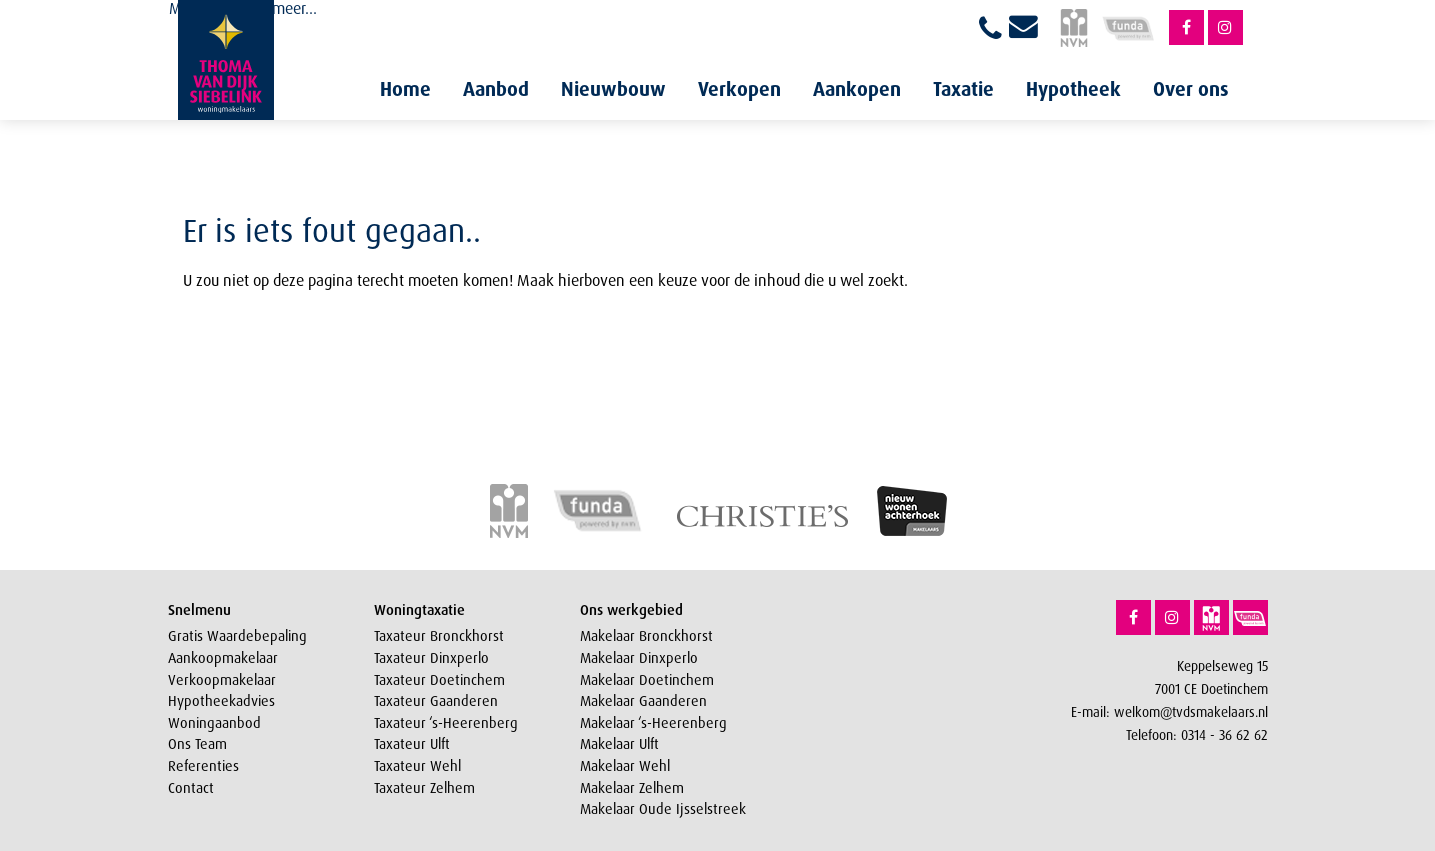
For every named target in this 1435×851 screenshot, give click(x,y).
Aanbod (496, 89)
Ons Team (197, 744)
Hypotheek (1073, 89)
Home (405, 89)
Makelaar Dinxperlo (639, 658)
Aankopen (857, 89)
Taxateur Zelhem (424, 788)
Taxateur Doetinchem (439, 680)
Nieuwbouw (613, 89)
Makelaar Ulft (619, 744)
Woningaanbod (214, 723)
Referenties (203, 766)
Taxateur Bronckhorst (439, 636)
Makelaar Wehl (625, 766)
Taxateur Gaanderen (436, 701)
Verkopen (739, 89)
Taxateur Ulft (412, 744)
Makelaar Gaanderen (643, 701)
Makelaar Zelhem (632, 788)
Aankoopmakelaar (223, 658)
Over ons (1191, 89)
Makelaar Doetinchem (647, 680)
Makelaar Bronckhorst (646, 636)
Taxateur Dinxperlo (431, 658)
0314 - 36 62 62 (1224, 734)
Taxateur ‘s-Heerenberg (446, 723)
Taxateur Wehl (417, 766)
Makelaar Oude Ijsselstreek (663, 809)
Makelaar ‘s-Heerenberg (653, 723)
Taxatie (963, 89)
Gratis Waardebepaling (237, 636)
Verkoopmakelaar (222, 680)
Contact (191, 788)
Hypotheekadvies (221, 701)
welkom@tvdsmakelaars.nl (1191, 711)
